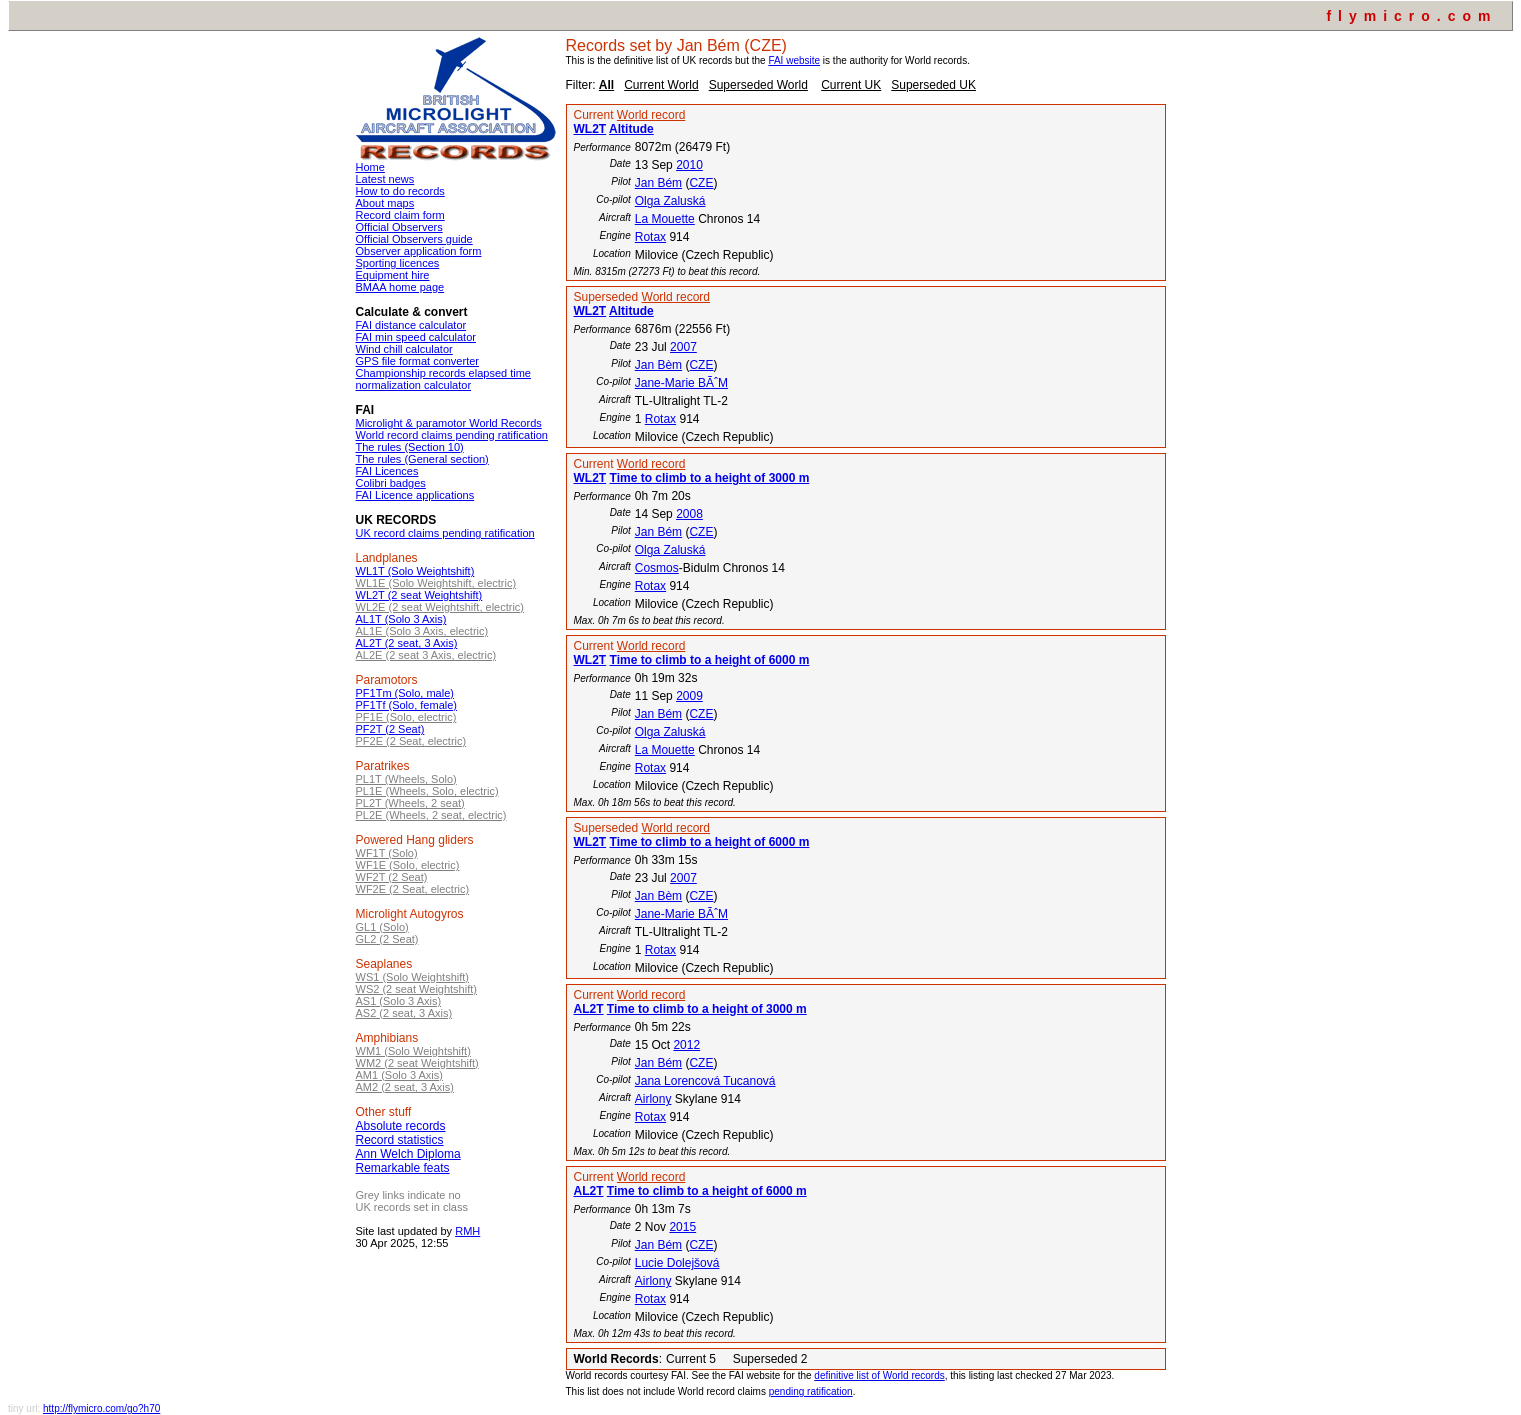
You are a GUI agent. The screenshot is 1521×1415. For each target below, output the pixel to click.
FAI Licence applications (415, 495)
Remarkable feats (403, 1168)
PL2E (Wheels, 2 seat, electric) (431, 815)
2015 (682, 1227)
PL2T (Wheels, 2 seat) (410, 803)
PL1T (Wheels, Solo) (406, 779)
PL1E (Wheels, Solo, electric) (427, 791)
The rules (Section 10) (410, 447)
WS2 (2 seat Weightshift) (416, 989)
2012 (686, 1045)
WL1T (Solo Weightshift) (415, 571)
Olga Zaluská (670, 201)
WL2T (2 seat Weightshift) (419, 595)
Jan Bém (658, 183)
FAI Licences (387, 471)
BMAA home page (400, 287)
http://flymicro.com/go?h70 (101, 1408)
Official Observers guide (414, 239)
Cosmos (657, 568)
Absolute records (401, 1126)
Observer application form (419, 251)
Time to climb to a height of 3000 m (710, 478)
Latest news (385, 179)
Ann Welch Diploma (408, 1154)
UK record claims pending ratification (445, 533)
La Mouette (665, 219)
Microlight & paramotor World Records (449, 423)
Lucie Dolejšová (677, 1263)
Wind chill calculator (404, 349)
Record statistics (400, 1140)
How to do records (400, 191)
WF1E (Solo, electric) (408, 865)
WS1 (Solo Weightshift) (413, 977)
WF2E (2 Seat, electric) (413, 889)
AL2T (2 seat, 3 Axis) (407, 643)
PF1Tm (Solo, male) (405, 693)
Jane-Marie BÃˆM (681, 383)
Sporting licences (398, 263)
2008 (689, 514)
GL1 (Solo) (382, 927)
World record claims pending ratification (452, 435)
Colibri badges (391, 483)
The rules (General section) (422, 459)
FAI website (794, 60)
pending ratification (811, 1391)
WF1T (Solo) (387, 853)
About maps (385, 203)
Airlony (653, 1099)
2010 (689, 165)
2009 (689, 696)
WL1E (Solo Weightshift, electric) (436, 583)
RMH (467, 1231)
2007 (683, 347)
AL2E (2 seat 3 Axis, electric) (426, 655)
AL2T (589, 1009)
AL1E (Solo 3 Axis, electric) (422, 631)
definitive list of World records (879, 1375)
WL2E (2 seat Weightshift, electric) (440, 607)
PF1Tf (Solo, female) (406, 705)
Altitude (631, 129)
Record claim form (400, 215)
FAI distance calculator (411, 325)
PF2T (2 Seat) (390, 729)
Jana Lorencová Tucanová (705, 1081)
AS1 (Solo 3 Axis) (399, 1001)
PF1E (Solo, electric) (406, 717)
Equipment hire (393, 275)
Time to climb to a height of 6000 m (710, 660)
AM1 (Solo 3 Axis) (399, 1075)
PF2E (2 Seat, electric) (411, 741)
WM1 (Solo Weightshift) (413, 1051)
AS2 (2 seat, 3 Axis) (404, 1013)
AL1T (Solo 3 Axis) (401, 619)
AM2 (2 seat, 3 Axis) (405, 1087)
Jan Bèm (658, 365)
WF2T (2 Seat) (392, 877)
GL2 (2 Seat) (387, 939)
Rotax (650, 237)
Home (370, 167)
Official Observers (399, 227)
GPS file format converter (418, 361)
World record (651, 115)
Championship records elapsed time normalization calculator (443, 379)
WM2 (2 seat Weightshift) (417, 1063)
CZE (701, 183)
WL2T (590, 129)
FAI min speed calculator (416, 337)
